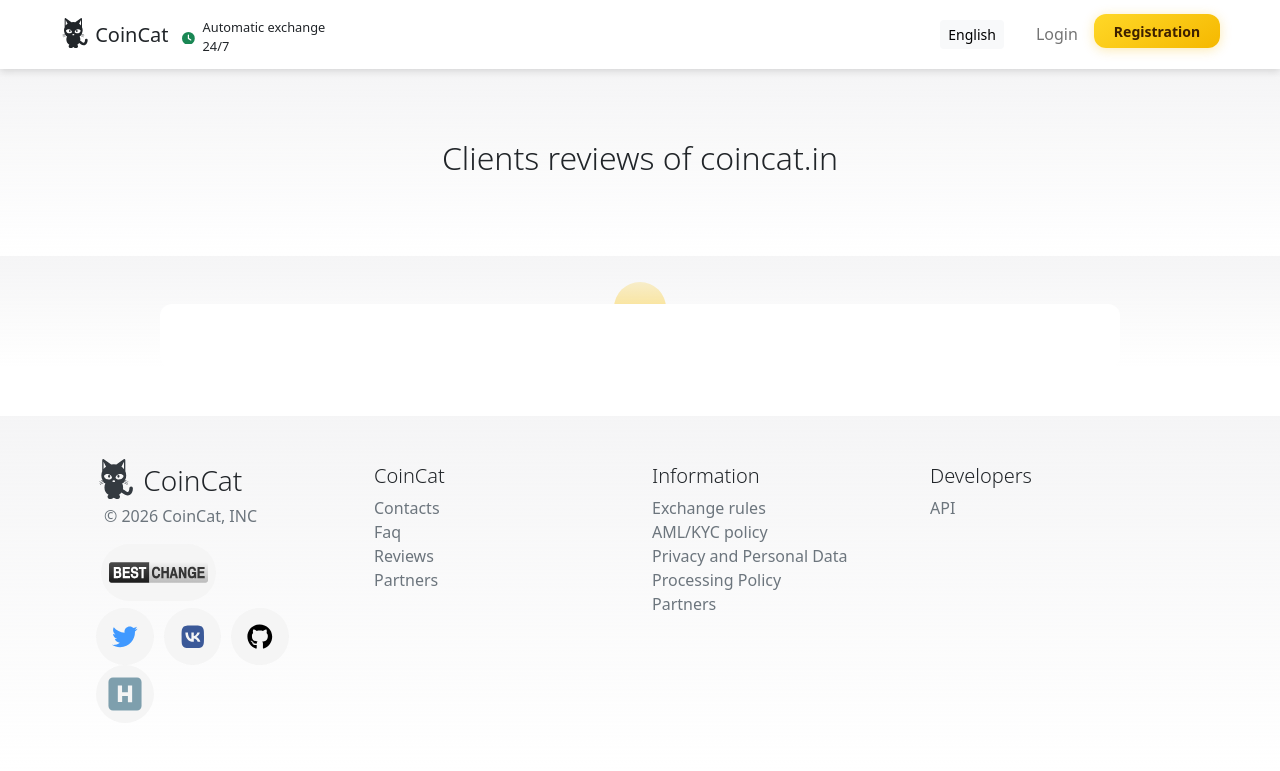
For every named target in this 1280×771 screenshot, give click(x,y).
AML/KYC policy (710, 532)
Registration (1157, 31)
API (942, 508)
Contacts (407, 508)
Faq (387, 532)
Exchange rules (709, 508)
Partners (406, 580)
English (972, 34)
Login (1057, 34)
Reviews (404, 556)
